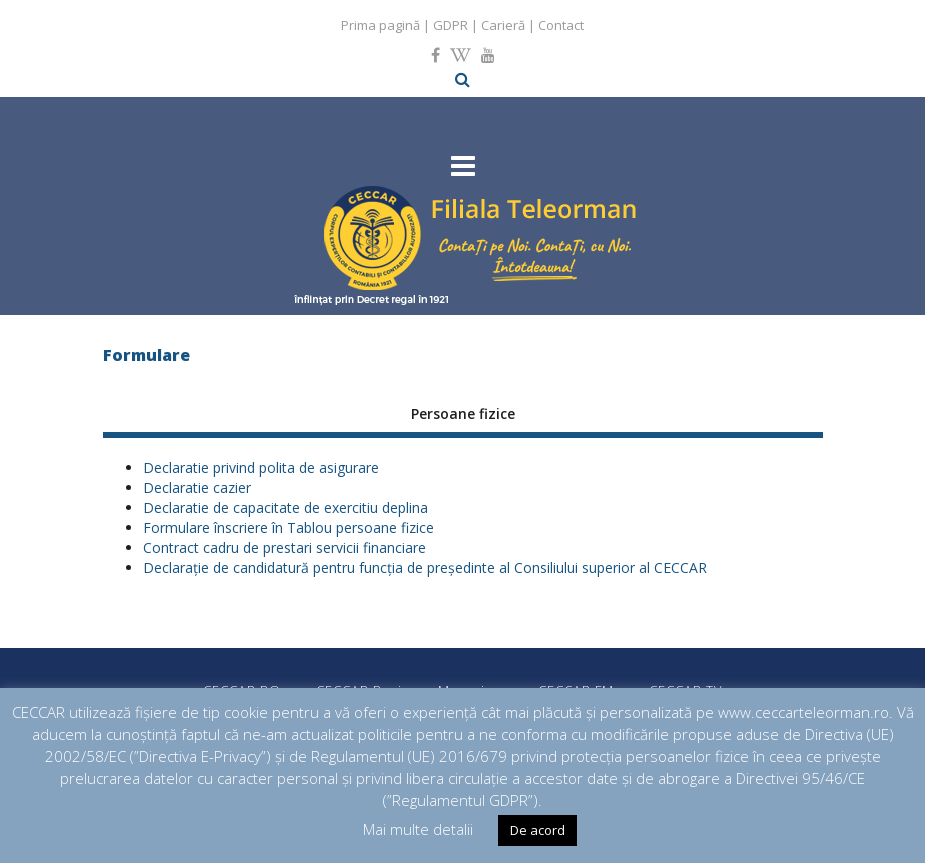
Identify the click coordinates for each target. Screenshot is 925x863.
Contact (561, 25)
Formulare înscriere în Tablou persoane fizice (288, 527)
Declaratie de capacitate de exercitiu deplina (285, 507)
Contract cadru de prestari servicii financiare (284, 547)
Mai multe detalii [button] (418, 829)
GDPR (450, 25)
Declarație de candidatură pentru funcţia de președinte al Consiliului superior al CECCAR (425, 567)
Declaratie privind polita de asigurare (261, 467)
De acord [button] (537, 830)
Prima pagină (380, 25)
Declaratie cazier (197, 487)
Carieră (503, 25)
